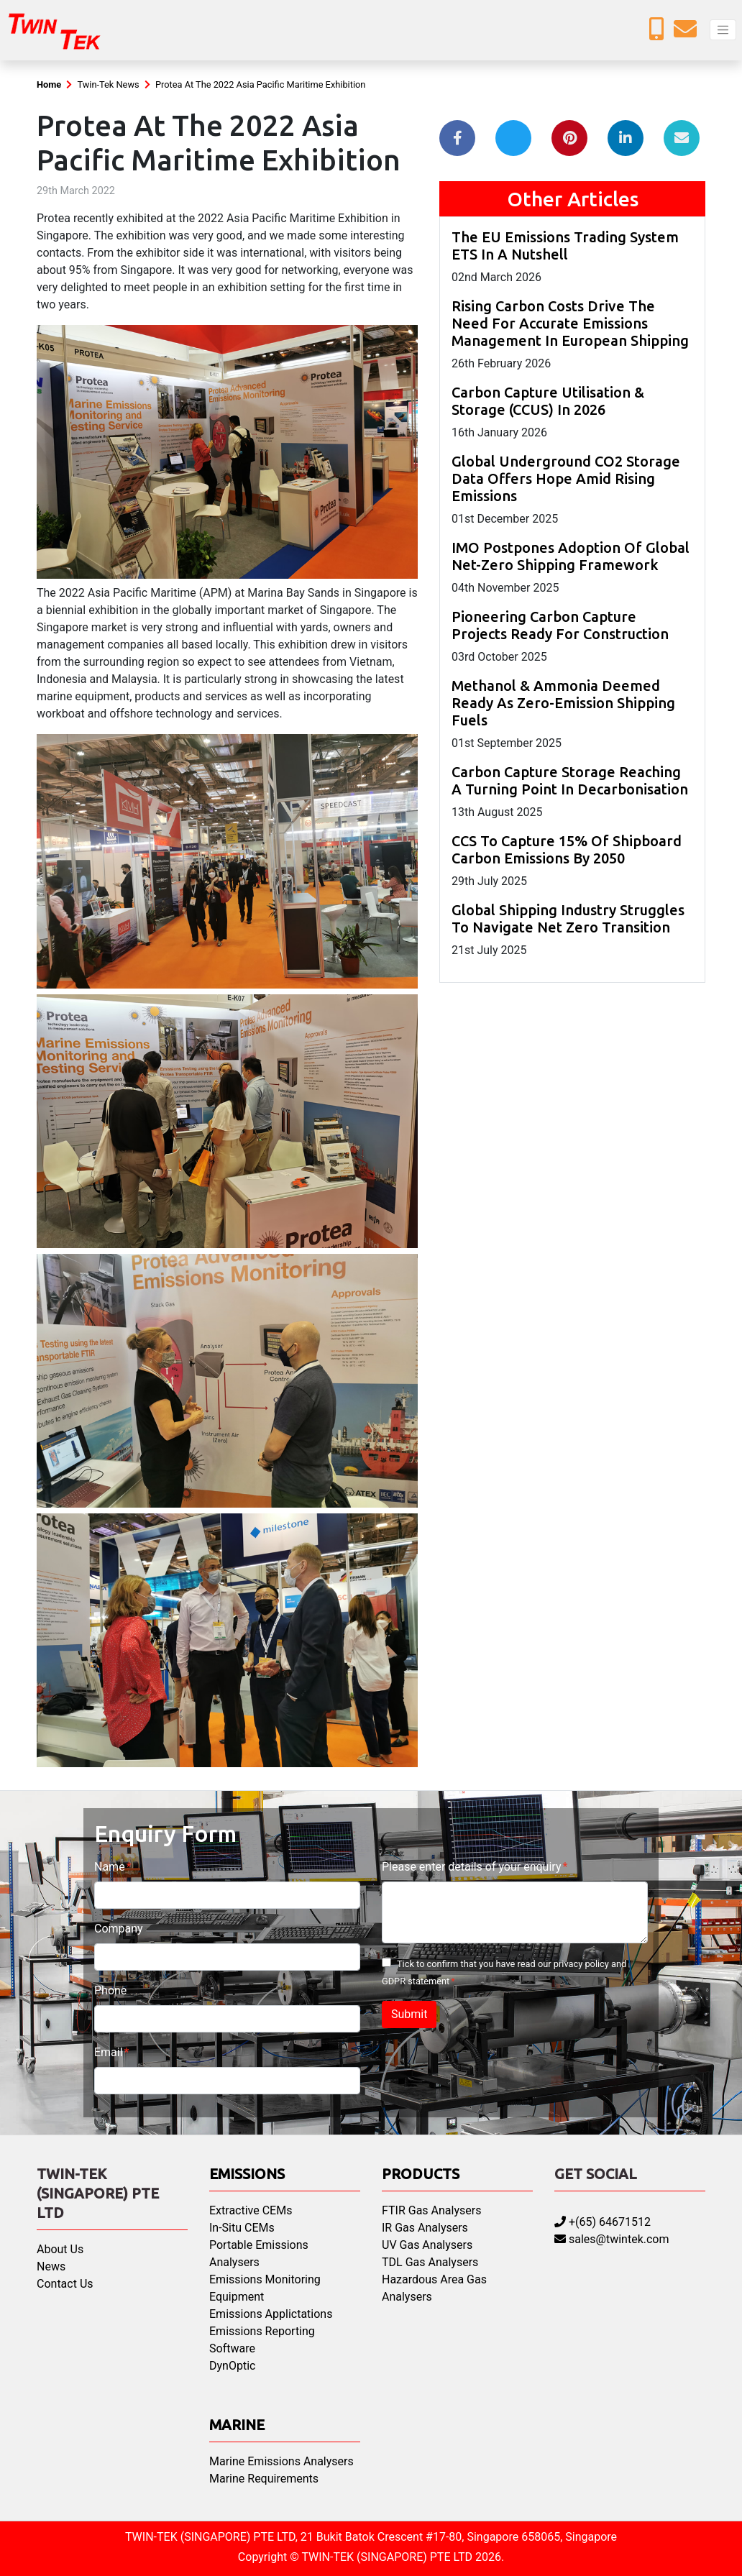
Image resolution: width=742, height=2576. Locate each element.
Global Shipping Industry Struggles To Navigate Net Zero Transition (568, 918)
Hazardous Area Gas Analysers (434, 2288)
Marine (237, 2424)
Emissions (247, 2173)
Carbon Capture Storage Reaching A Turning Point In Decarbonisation (570, 780)
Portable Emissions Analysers (258, 2253)
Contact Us (65, 2284)
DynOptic (232, 2366)
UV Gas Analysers (427, 2245)
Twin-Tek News (108, 84)
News (51, 2266)
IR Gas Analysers (425, 2227)
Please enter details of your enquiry (471, 1867)
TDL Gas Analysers (430, 2262)
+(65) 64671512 (602, 2222)
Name (109, 1867)
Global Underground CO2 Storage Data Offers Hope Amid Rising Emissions (566, 478)
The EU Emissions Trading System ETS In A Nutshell (565, 245)
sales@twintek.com (611, 2239)
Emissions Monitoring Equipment (265, 2288)
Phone (110, 1990)
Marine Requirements (264, 2478)
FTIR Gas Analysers (431, 2210)
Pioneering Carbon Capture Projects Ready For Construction (560, 625)
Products (420, 2173)
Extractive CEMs (250, 2210)
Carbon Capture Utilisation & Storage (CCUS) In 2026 (548, 401)
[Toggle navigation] (723, 29)
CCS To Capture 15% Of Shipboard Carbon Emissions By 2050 (567, 849)
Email (108, 2052)
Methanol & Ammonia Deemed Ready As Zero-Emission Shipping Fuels (563, 702)
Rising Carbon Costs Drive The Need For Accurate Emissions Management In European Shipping (570, 323)
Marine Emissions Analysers (281, 2461)
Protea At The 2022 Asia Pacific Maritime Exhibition (260, 84)
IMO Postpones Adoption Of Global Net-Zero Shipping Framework (571, 556)
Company (118, 1928)
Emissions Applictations (270, 2314)
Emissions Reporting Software (262, 2339)
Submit (409, 2014)
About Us (60, 2249)
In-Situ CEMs (242, 2227)
